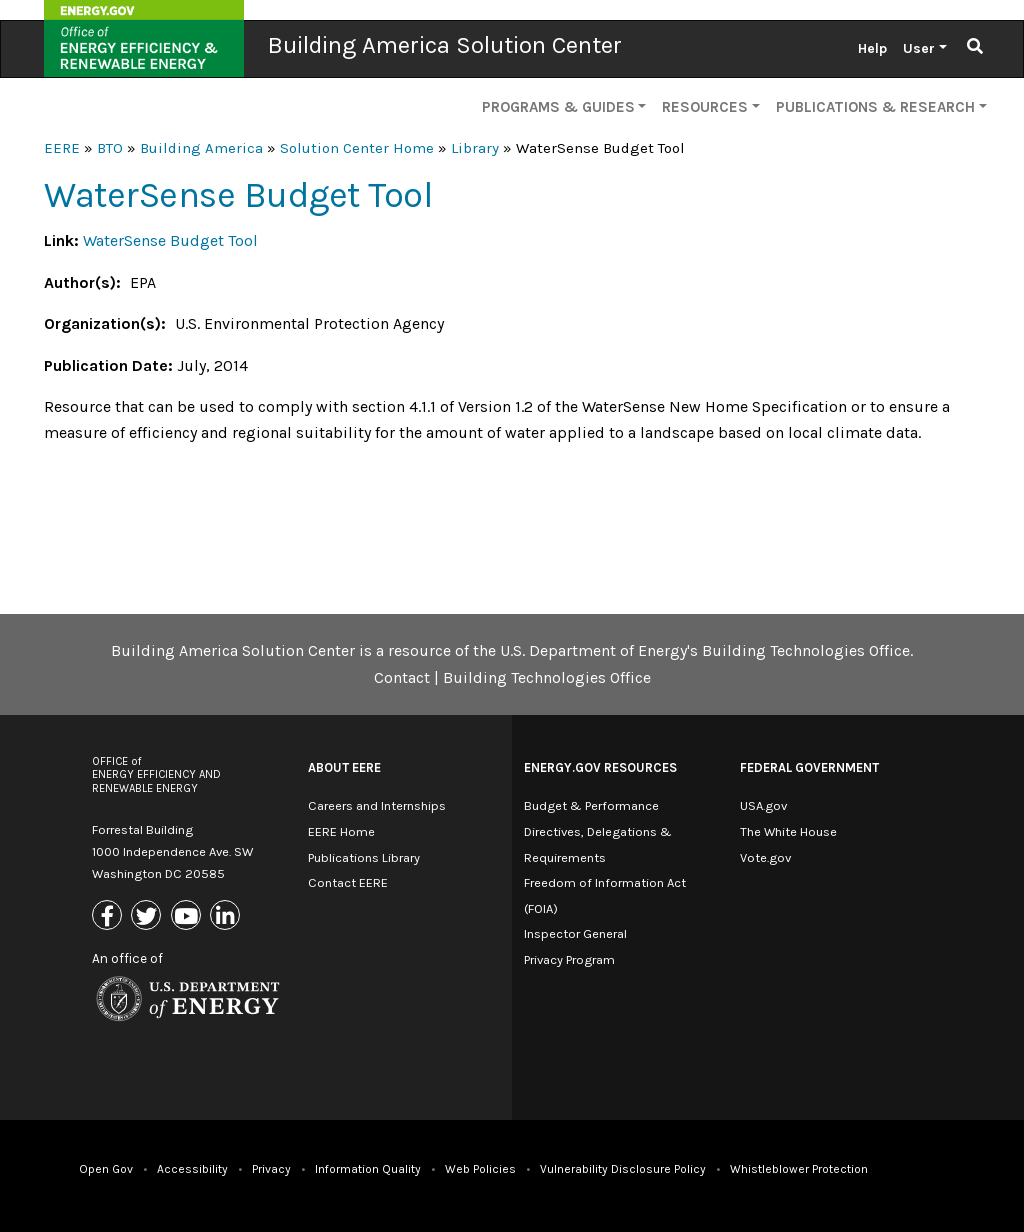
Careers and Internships (377, 805)
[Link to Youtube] (188, 917)
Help (872, 48)
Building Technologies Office (547, 677)
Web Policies (480, 1169)
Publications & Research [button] (875, 107)
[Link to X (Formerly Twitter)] (148, 917)
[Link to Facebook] (109, 917)
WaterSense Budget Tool (170, 240)
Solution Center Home (357, 148)
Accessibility (192, 1169)
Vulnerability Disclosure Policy (623, 1169)
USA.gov (763, 805)
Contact (402, 677)
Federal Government (809, 767)
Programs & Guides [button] (558, 107)
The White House (788, 831)
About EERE (344, 767)
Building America (201, 148)
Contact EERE (348, 882)
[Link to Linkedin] (227, 917)
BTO (110, 148)
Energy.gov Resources (600, 767)
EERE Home (341, 831)
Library (475, 148)
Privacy (271, 1169)
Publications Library (364, 857)
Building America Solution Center (445, 45)
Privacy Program (569, 959)
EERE (62, 148)
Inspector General (575, 933)
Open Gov (106, 1169)
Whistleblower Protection (799, 1169)
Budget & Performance (591, 805)
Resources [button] (705, 107)
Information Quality (368, 1169)
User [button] (919, 48)
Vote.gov (765, 857)
